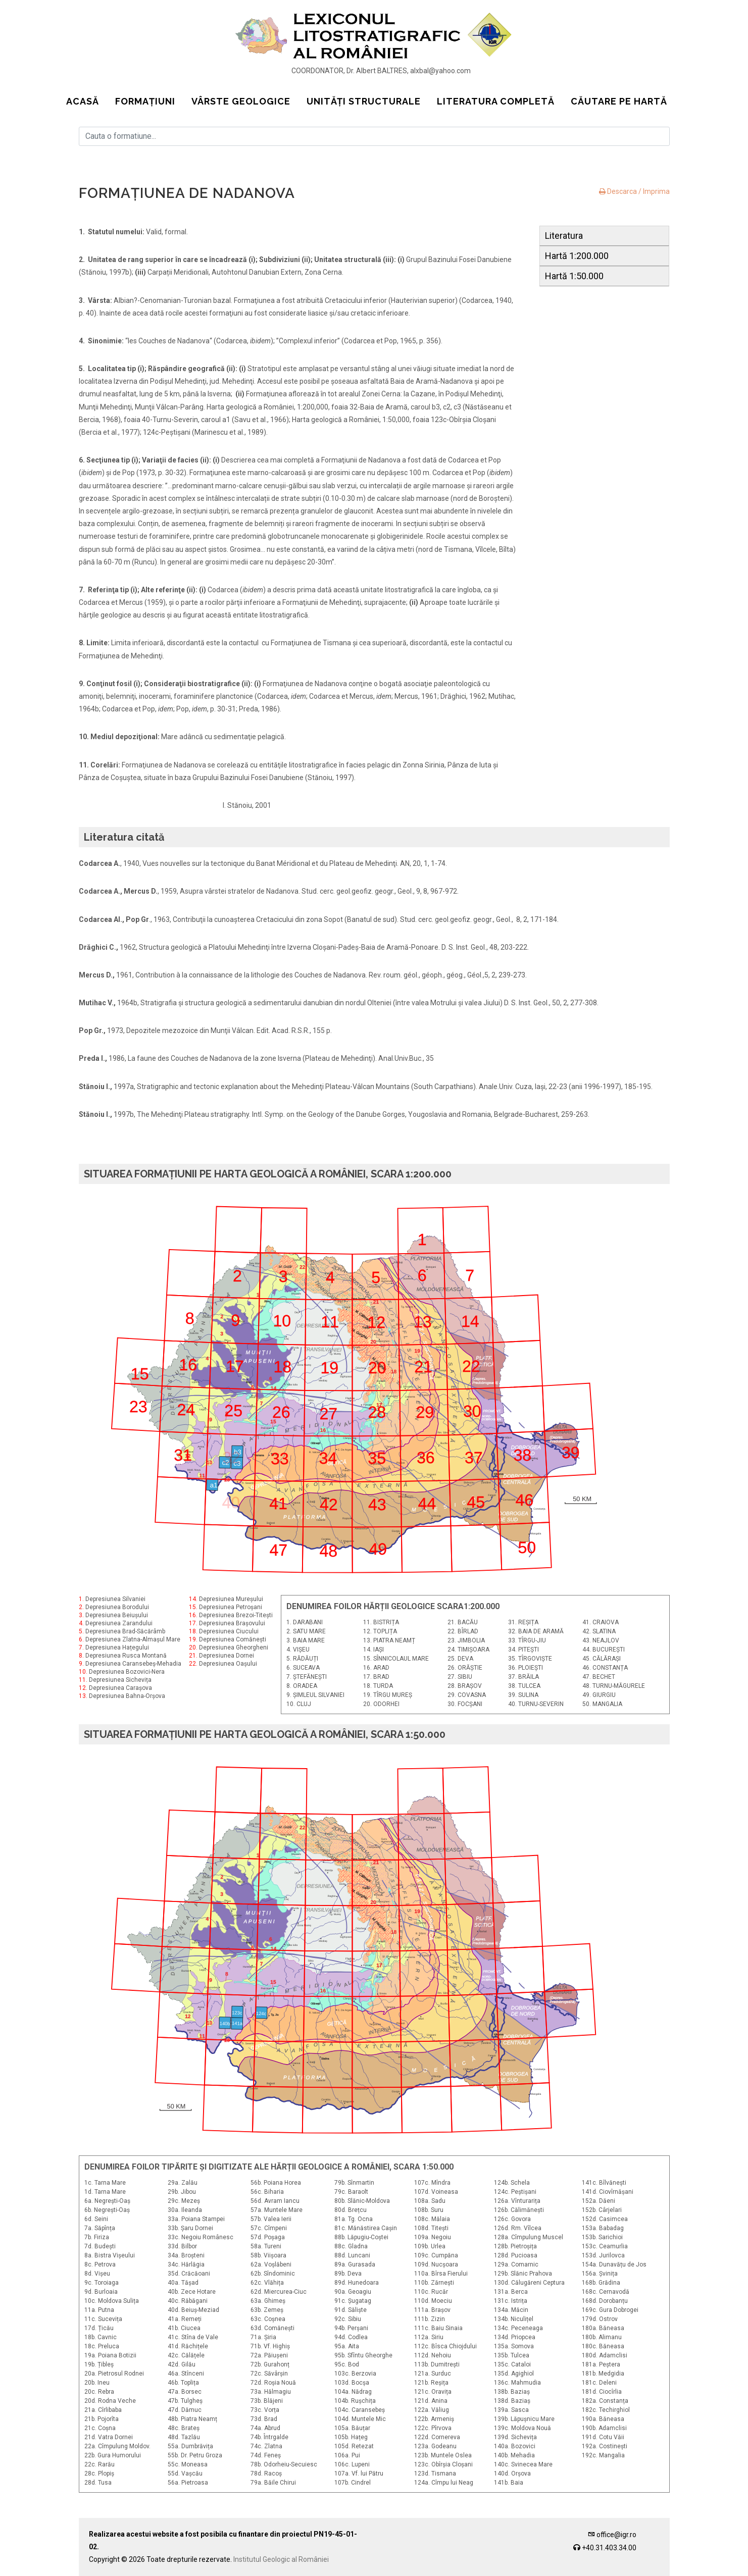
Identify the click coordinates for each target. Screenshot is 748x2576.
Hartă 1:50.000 (574, 276)
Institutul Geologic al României (281, 2559)
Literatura (564, 235)
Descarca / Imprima (634, 191)
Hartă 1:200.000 (577, 255)
